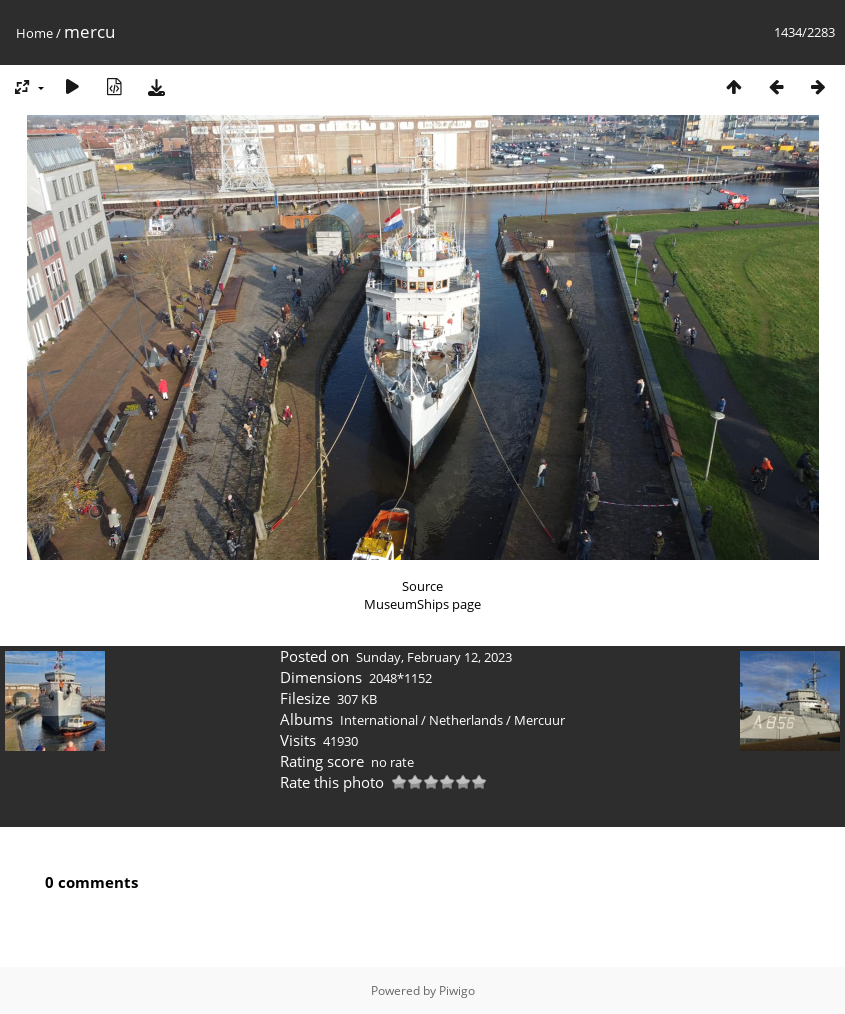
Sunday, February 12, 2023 (434, 657)
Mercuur (539, 720)
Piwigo (457, 990)
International (379, 720)
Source (422, 586)
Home (34, 33)
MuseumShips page (422, 604)
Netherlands (466, 720)
